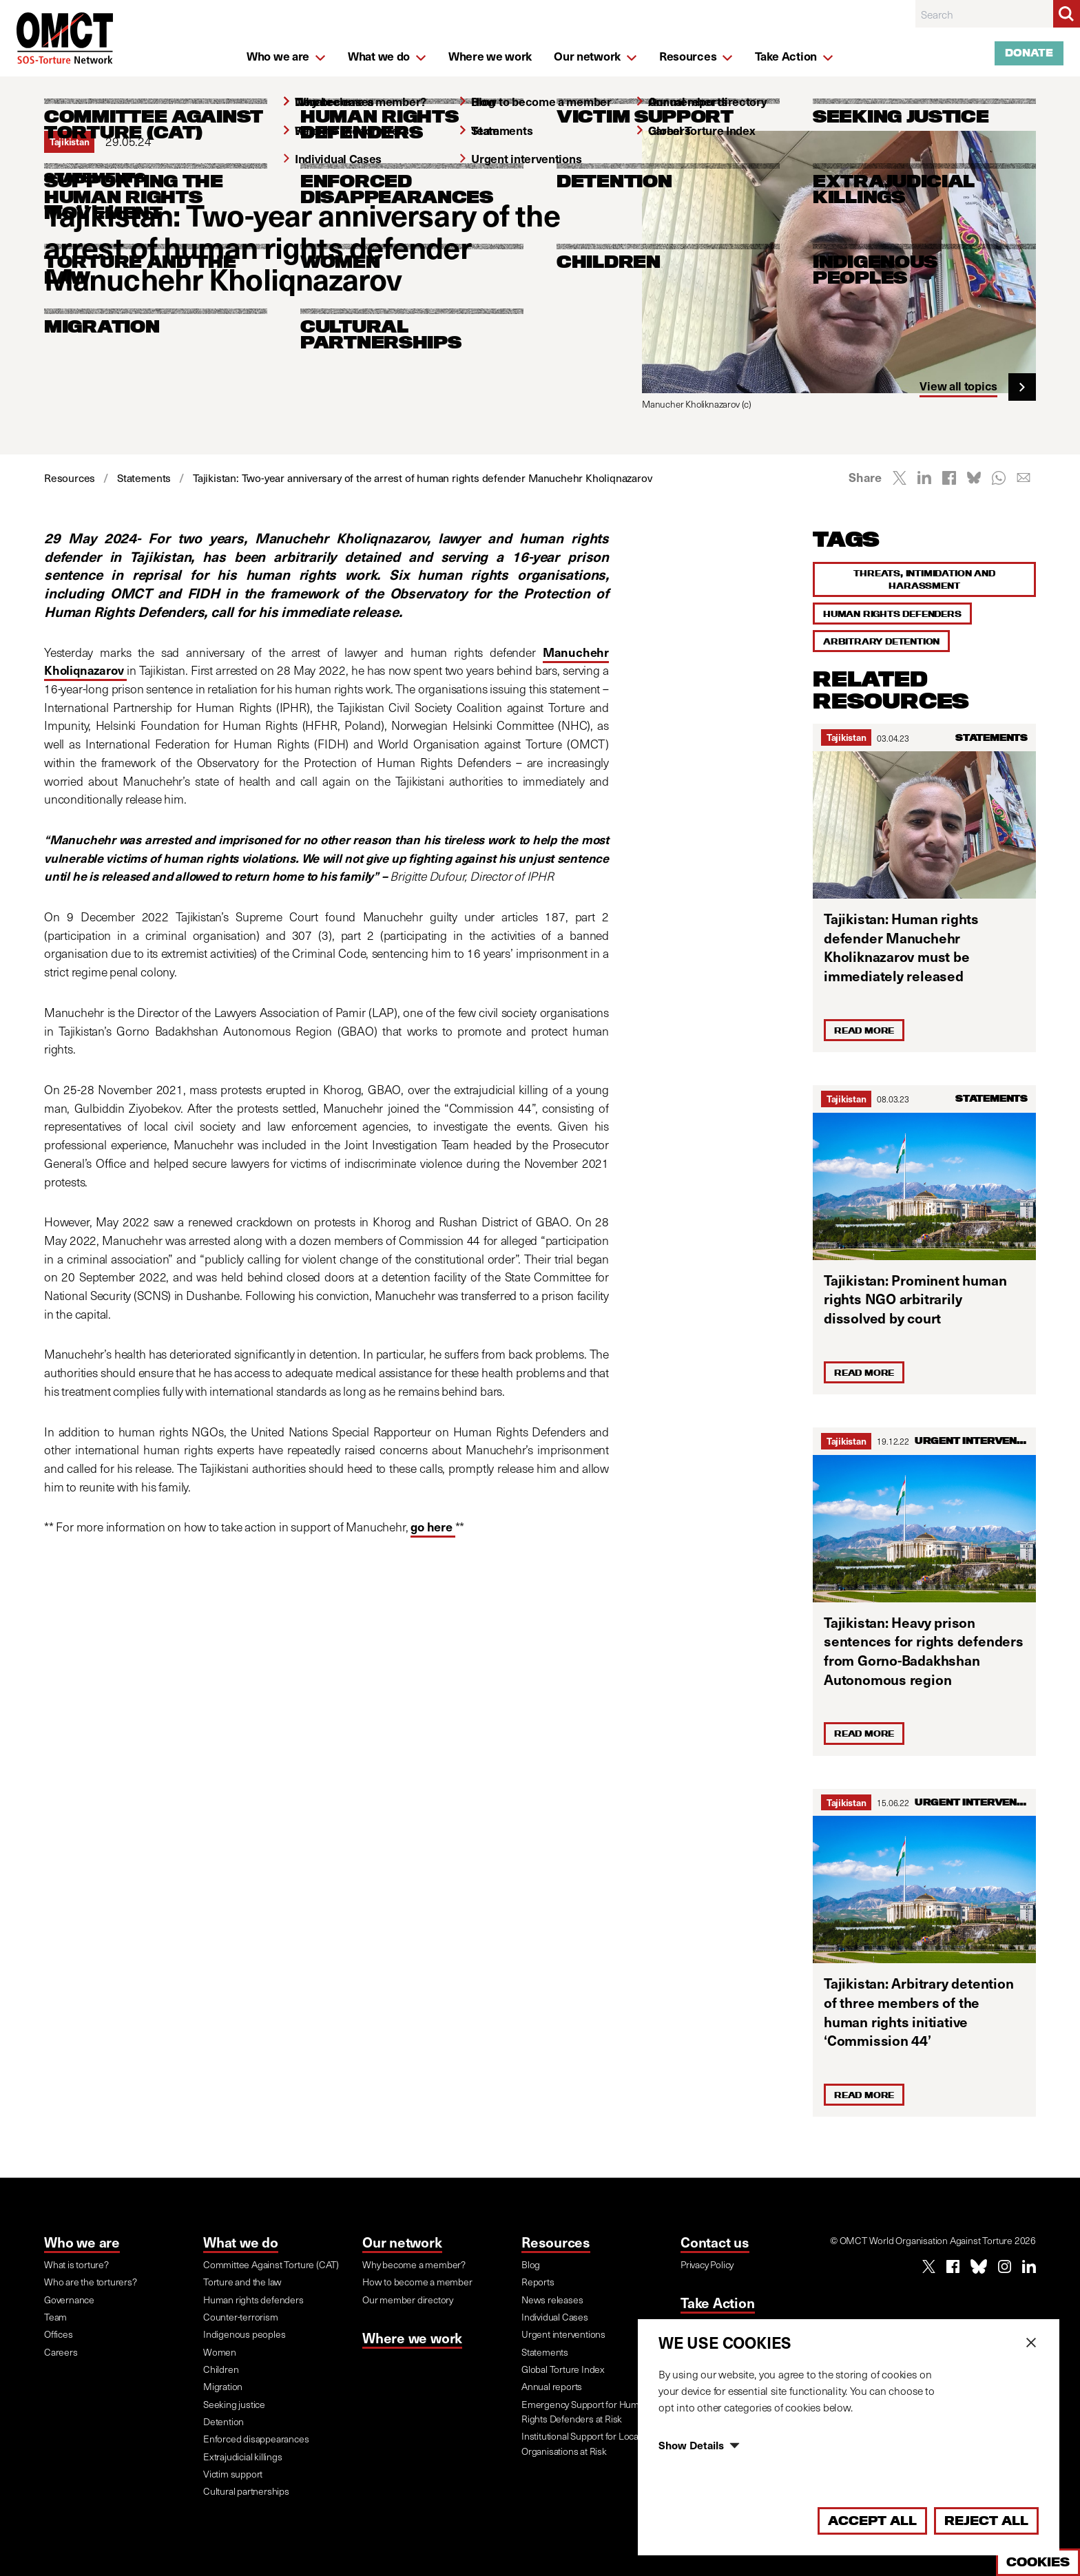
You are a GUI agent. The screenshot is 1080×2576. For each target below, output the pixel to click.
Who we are (82, 2242)
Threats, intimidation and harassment (924, 579)
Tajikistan (846, 737)
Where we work (412, 2337)
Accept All (872, 2520)
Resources (555, 2242)
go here (433, 1527)
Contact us (715, 2242)
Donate (1029, 52)
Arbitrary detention (881, 641)
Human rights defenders (892, 613)
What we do (240, 2242)
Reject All (986, 2520)
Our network (402, 2242)
